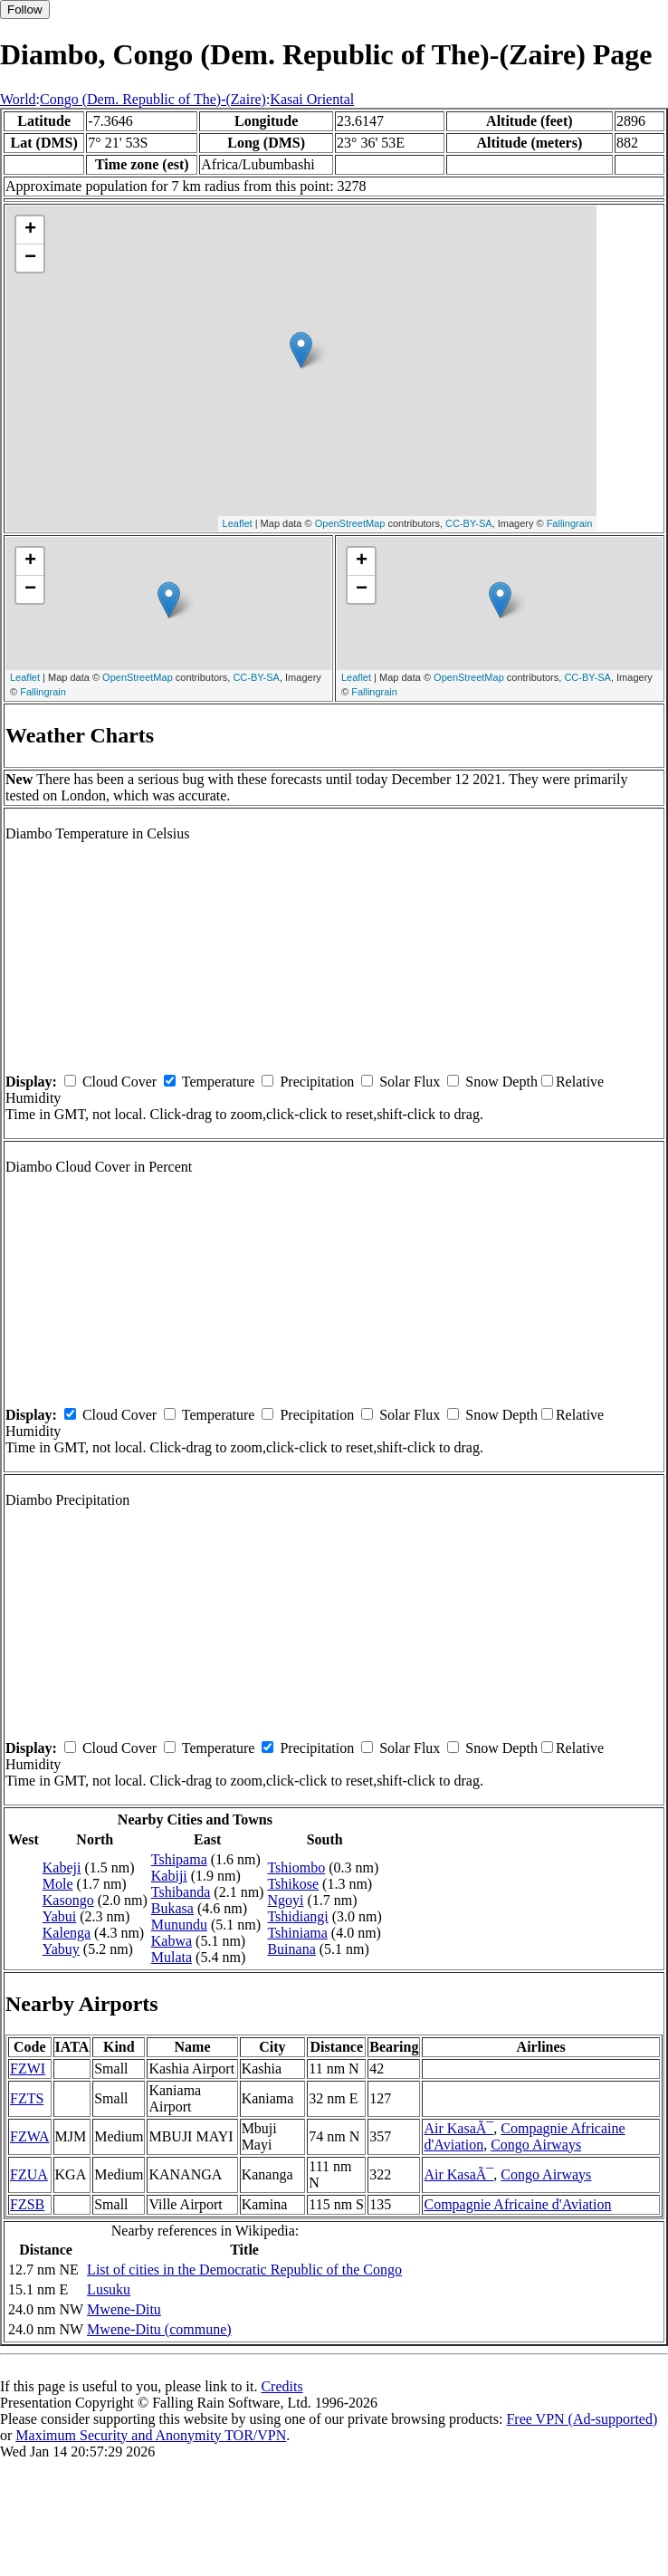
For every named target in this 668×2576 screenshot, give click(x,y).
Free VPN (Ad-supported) (581, 2419)
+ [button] (30, 230)
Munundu (179, 1924)
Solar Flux (409, 1081)
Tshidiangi (297, 1916)
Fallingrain (570, 523)
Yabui (60, 1916)
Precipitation (317, 1081)
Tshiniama (297, 1932)
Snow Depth (501, 1081)
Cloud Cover (119, 1081)
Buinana (291, 1949)
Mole (58, 1883)
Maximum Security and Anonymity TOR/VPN (150, 2435)
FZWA (30, 2136)
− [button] (30, 258)
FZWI (27, 2068)
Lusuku (108, 2289)
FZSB (27, 2204)
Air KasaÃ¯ (458, 2128)
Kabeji (62, 1867)
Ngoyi (285, 1900)
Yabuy (61, 1949)
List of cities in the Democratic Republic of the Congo (244, 2269)
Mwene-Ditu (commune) (159, 2329)
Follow (25, 9)
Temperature (218, 1081)
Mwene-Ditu (124, 2309)
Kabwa (171, 1941)
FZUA (29, 2174)
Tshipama (179, 1859)
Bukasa (172, 1908)
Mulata (171, 1957)
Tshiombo (296, 1867)
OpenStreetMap (350, 523)
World (18, 99)
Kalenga (67, 1932)
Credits (281, 2386)
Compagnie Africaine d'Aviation (517, 2204)
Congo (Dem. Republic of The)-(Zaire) (153, 99)
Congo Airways (536, 2144)
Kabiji (169, 1875)
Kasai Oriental (312, 99)
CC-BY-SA (468, 523)
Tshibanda (181, 1892)
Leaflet (238, 523)
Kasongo (68, 1900)
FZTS (26, 2098)
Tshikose (293, 1883)
